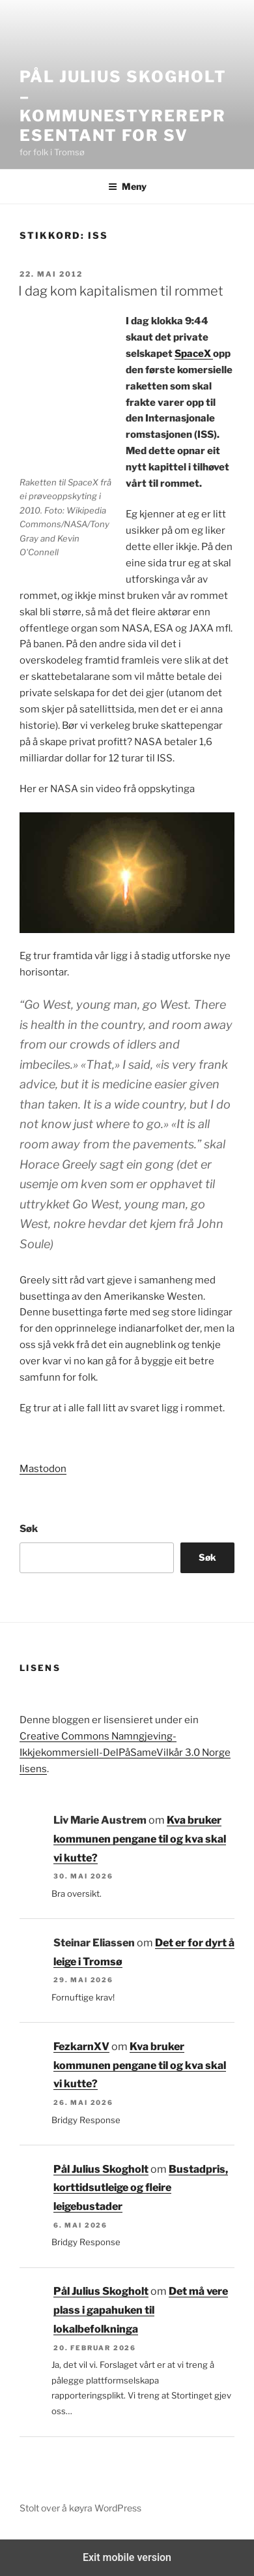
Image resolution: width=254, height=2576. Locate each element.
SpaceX (194, 354)
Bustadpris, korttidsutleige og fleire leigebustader (140, 2188)
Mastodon (43, 1469)
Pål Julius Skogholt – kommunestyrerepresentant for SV (123, 106)
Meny (127, 186)
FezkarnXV (81, 2046)
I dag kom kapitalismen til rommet (120, 291)
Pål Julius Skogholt (100, 2169)
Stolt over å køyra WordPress (80, 2507)
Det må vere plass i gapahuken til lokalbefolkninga (140, 2310)
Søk (29, 1529)
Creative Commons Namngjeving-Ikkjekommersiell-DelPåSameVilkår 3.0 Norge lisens (125, 1752)
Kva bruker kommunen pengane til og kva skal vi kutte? (139, 1839)
